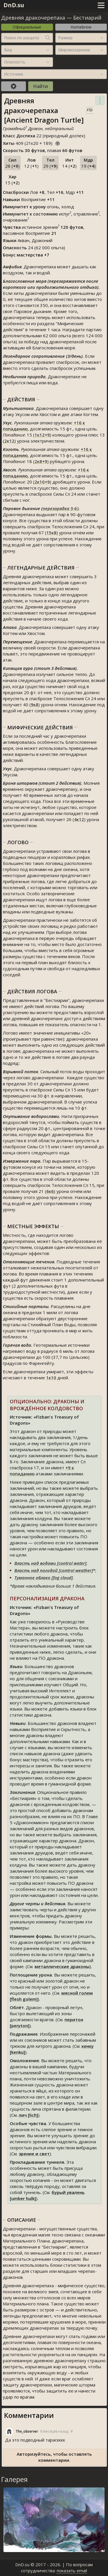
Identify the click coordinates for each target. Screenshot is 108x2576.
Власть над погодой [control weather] (53, 1570)
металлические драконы (62, 1966)
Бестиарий (87, 17)
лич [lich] (28, 2115)
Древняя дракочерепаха (33, 17)
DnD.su (13, 5)
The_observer (27, 2431)
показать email (72, 2570)
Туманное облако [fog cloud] (43, 1577)
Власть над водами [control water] (50, 1563)
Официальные (27, 27)
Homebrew (81, 27)
